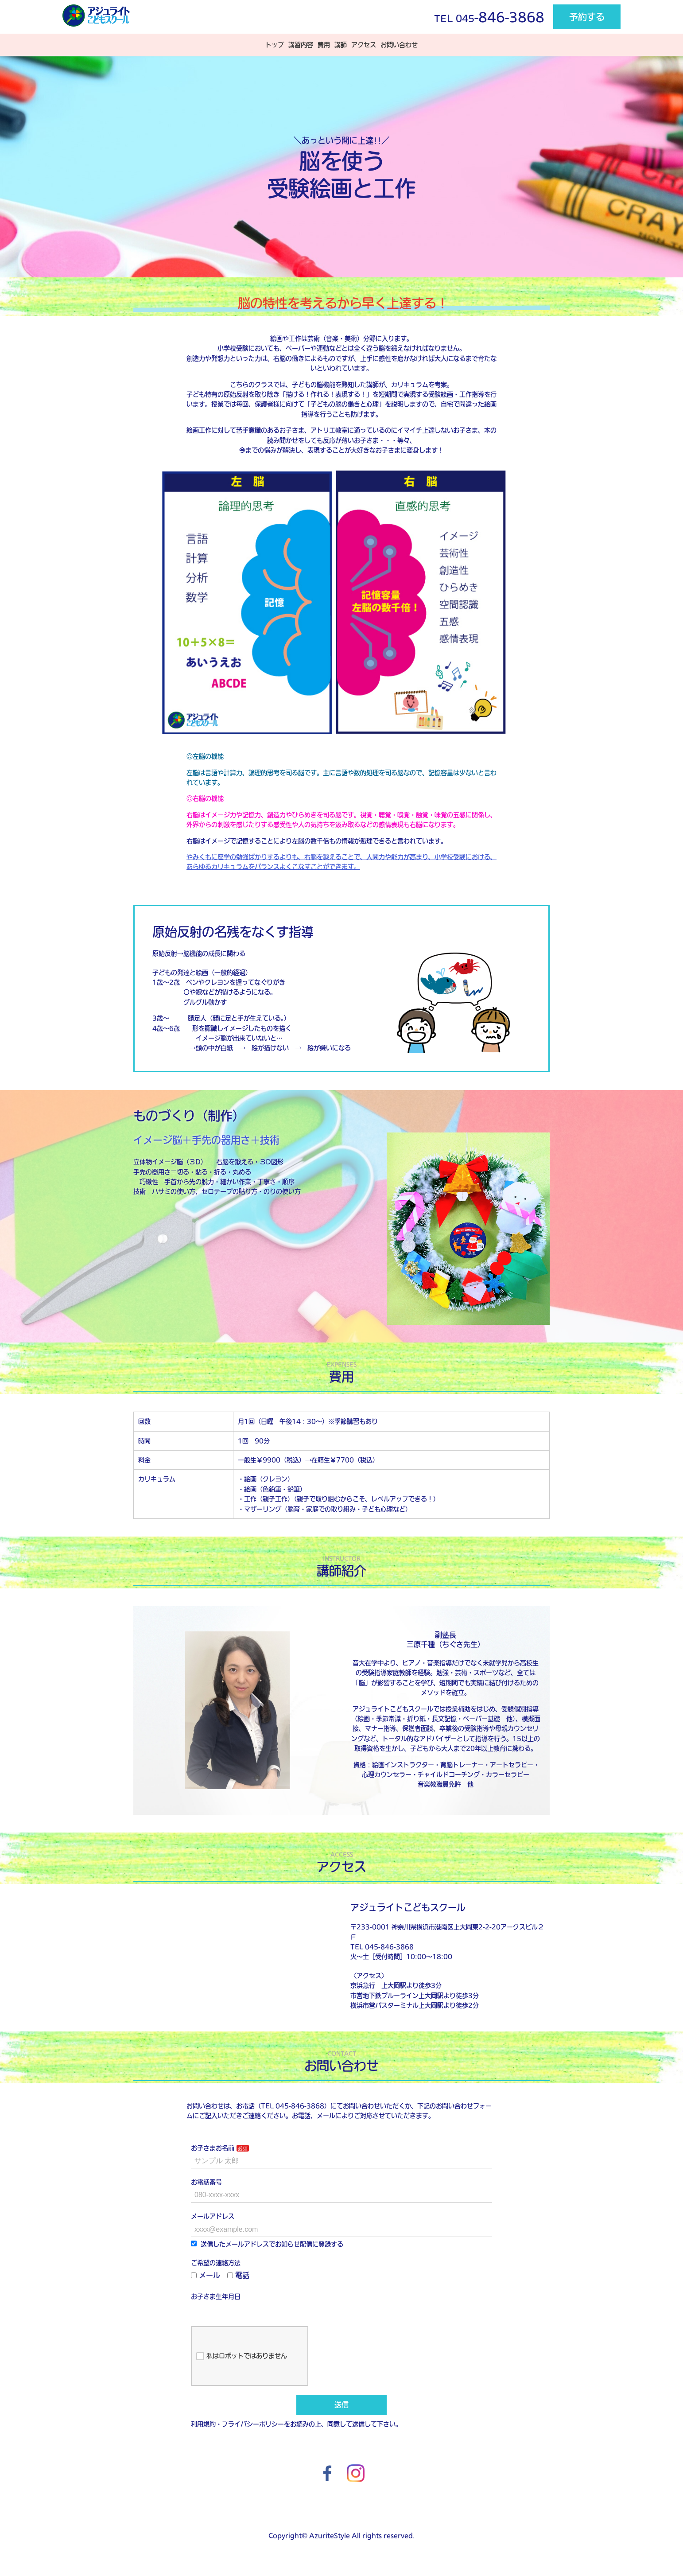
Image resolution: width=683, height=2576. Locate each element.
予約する (587, 16)
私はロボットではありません (241, 2356)
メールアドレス (212, 2216)
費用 (324, 45)
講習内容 (300, 45)
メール (205, 2275)
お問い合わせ (399, 45)
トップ (274, 45)
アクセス (363, 45)
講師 (340, 45)
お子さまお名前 (212, 2148)
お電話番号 (206, 2182)
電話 (238, 2275)
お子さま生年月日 (216, 2296)
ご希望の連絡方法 (216, 2263)
